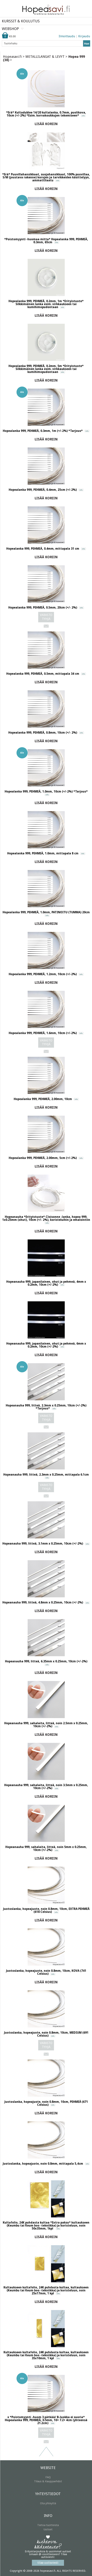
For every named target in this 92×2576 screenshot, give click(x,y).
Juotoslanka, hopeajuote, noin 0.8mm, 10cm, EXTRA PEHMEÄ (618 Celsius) (46, 1910)
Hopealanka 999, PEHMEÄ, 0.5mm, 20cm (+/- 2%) (46, 607)
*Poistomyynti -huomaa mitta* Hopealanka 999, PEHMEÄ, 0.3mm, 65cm (46, 240)
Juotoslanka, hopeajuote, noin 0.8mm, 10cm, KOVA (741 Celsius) (46, 1972)
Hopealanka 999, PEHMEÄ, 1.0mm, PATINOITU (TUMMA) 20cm (46, 913)
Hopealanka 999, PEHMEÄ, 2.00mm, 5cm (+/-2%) (46, 1158)
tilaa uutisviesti (47, 2562)
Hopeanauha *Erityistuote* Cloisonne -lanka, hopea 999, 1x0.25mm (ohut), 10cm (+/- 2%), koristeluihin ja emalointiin (46, 1219)
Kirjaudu (84, 36)
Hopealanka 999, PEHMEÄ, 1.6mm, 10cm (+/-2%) (46, 1033)
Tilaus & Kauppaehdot (48, 2481)
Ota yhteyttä (48, 2503)
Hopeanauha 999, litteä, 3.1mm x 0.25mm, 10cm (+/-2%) (46, 1543)
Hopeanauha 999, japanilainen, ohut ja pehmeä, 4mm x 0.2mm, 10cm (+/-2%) (46, 1283)
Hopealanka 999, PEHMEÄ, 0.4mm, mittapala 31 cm (46, 548)
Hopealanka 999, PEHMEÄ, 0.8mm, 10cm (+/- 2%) (46, 732)
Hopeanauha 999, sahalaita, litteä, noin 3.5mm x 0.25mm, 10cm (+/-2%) (46, 1786)
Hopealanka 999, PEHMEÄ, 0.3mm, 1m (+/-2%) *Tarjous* (46, 431)
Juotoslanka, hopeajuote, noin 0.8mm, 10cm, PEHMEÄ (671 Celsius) (46, 2103)
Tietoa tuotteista (48, 2525)
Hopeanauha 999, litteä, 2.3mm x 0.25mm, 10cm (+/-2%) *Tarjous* (46, 1407)
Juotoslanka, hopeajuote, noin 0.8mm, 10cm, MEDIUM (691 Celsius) (46, 2034)
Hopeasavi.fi (12, 57)
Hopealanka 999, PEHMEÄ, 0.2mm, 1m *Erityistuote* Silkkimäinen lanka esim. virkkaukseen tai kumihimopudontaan (46, 304)
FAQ (48, 2477)
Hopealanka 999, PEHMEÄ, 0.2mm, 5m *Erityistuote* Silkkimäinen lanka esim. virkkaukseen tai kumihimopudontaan (46, 369)
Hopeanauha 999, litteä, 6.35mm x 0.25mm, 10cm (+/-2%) (46, 1663)
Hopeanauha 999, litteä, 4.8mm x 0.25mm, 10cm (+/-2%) (46, 1602)
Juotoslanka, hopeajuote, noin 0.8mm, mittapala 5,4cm (46, 2163)
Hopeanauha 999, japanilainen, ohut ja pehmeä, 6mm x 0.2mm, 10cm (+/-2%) (46, 1345)
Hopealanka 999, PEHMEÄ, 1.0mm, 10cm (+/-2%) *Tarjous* (46, 793)
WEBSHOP (10, 28)
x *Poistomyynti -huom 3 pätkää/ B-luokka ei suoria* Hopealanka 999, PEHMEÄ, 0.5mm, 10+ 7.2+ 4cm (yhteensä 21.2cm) (46, 2420)
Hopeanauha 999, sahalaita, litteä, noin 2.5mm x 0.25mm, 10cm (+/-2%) (46, 1724)
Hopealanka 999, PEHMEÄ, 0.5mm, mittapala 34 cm (46, 673)
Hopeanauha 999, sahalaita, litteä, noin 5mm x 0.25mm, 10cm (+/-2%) (46, 1848)
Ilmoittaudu (67, 36)
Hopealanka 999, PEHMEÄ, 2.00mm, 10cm (46, 1099)
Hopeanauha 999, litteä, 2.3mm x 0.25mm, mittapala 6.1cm (46, 1476)
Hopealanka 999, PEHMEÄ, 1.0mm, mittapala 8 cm (46, 853)
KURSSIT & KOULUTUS (21, 21)
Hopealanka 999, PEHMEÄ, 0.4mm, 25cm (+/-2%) (46, 489)
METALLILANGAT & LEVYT (45, 57)
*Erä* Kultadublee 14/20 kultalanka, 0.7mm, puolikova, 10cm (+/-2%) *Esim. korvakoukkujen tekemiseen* (46, 114)
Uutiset (47, 2529)
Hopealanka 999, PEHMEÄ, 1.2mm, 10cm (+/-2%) (46, 974)
